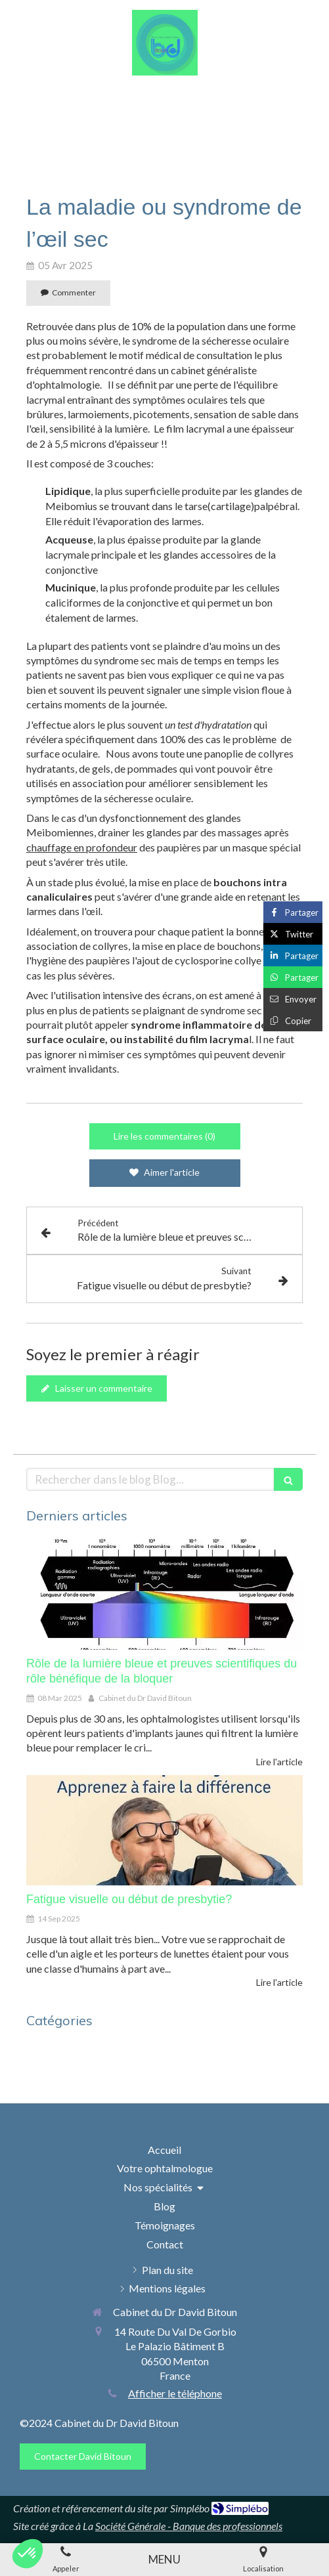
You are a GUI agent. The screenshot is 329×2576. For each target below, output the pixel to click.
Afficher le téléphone (175, 2393)
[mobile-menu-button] (164, 2559)
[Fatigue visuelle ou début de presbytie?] (164, 1830)
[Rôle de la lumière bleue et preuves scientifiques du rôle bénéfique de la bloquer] (164, 1594)
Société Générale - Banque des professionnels (188, 2526)
